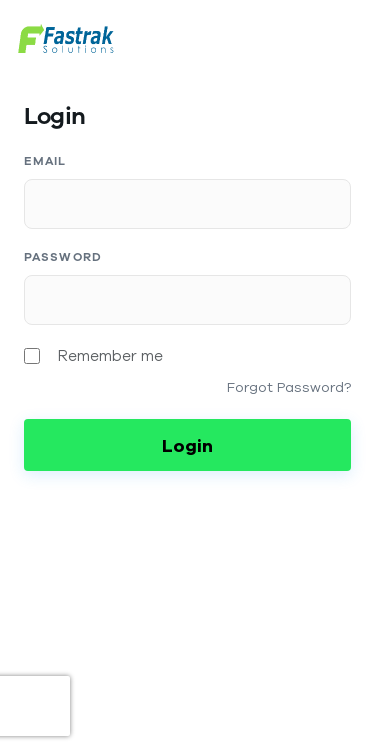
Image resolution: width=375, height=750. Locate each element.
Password (63, 257)
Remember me (110, 355)
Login (187, 445)
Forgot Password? (289, 387)
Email (45, 161)
